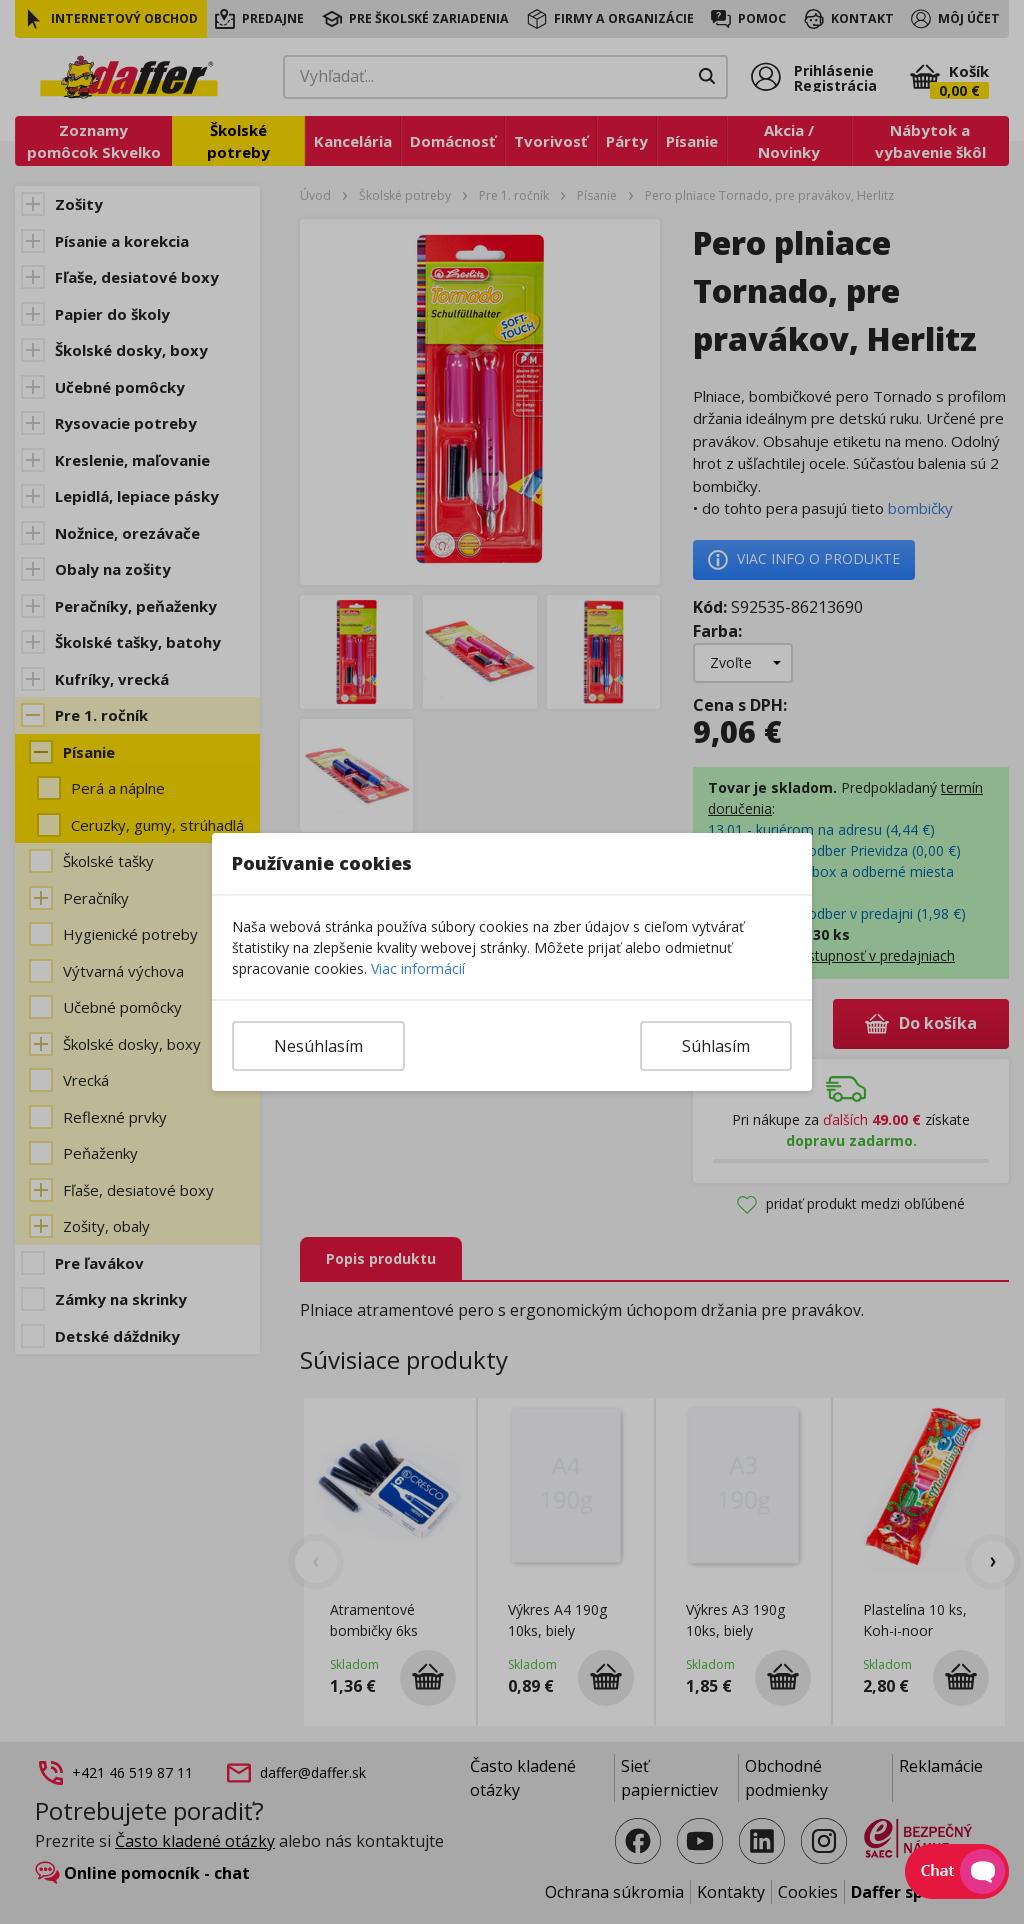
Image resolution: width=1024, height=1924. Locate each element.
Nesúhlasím (318, 1046)
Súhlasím (716, 1046)
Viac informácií (418, 968)
